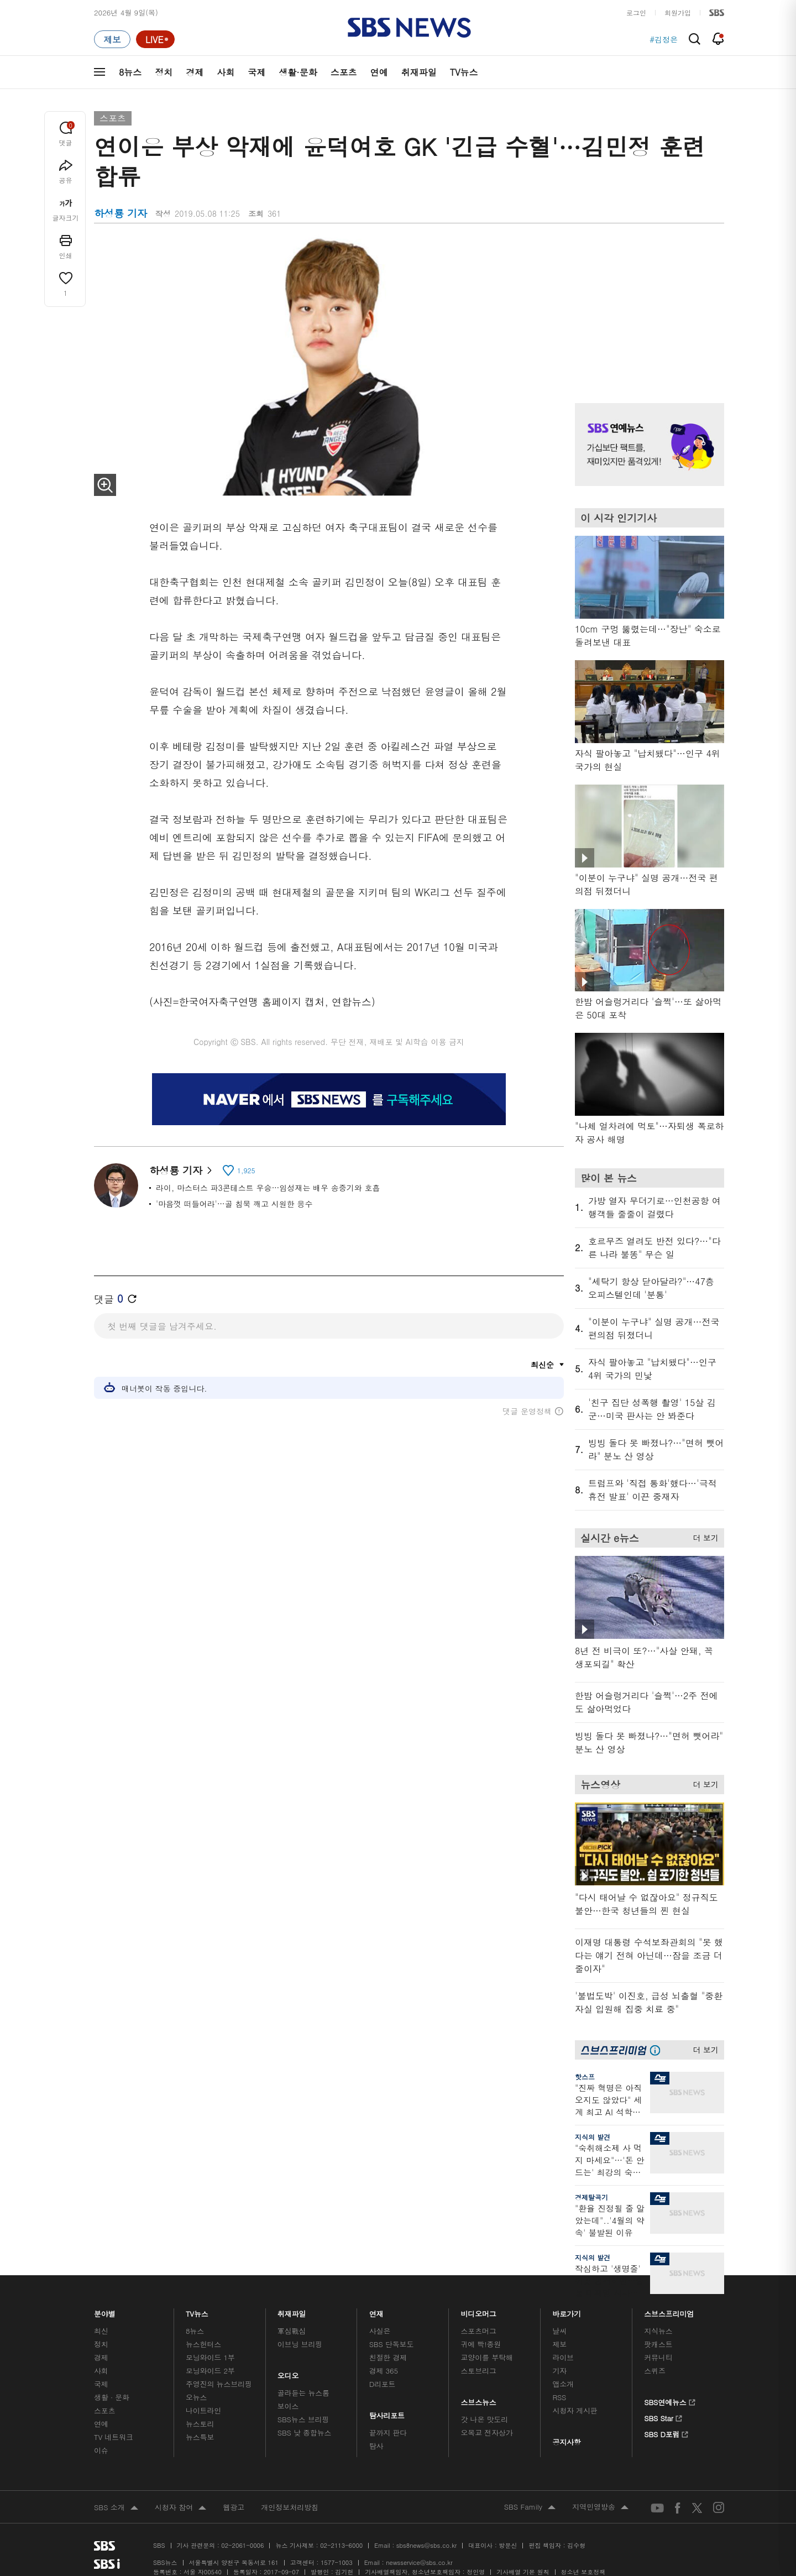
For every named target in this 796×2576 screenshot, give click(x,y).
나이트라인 (203, 2410)
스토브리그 (478, 2370)
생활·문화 (298, 72)
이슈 (101, 2450)
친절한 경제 (388, 2357)
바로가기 (566, 2311)
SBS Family (530, 2507)
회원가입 (677, 12)
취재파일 (419, 72)
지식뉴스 (658, 2331)
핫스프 (585, 2076)
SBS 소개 (116, 2508)
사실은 (380, 2331)
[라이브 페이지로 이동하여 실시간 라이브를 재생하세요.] (155, 39)
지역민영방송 (600, 2507)
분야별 (105, 2311)
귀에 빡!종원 (481, 2344)
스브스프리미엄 (669, 2311)
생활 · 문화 (111, 2397)
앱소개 (563, 2384)
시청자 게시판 (574, 2410)
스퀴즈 (655, 2370)
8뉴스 (130, 72)
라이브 (563, 2357)
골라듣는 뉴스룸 (303, 2392)
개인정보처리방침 (289, 2507)
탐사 (376, 2446)
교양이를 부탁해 (487, 2357)
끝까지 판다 (388, 2432)
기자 (559, 2370)
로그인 (636, 12)
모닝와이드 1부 (210, 2357)
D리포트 (382, 2384)
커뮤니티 (658, 2357)
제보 (559, 2344)
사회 (225, 72)
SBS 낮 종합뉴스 (304, 2432)
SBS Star (663, 2417)
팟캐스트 (658, 2344)
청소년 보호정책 (583, 2572)
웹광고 (233, 2507)
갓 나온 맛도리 (485, 2419)
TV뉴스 (464, 72)
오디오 (288, 2373)
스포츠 (344, 72)
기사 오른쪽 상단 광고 (647, 303)
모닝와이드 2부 (210, 2370)
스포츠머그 (478, 2331)
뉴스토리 (200, 2423)
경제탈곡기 (591, 2197)
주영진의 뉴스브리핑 (219, 2384)
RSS (559, 2397)
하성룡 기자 (180, 1170)
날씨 (559, 2331)
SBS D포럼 (666, 2433)
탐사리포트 (387, 2413)
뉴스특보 (200, 2437)
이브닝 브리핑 (299, 2344)
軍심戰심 (291, 2331)
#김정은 (664, 39)
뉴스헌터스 (203, 2344)
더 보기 (703, 1536)
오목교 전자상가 (487, 2432)
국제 (256, 72)
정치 (163, 72)
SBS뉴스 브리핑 (303, 2419)
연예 (379, 72)
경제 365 (383, 2370)
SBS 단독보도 (391, 2344)
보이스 (288, 2406)
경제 (194, 72)
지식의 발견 (592, 2136)
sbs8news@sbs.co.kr (426, 2545)
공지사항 (566, 2442)
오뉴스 (196, 2397)
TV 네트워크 (113, 2437)
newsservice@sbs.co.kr (419, 2562)
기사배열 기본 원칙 (522, 2572)
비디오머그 (479, 2311)
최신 (101, 2331)
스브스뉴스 (479, 2399)
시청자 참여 (180, 2508)
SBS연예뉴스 (669, 2401)
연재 (376, 2311)
